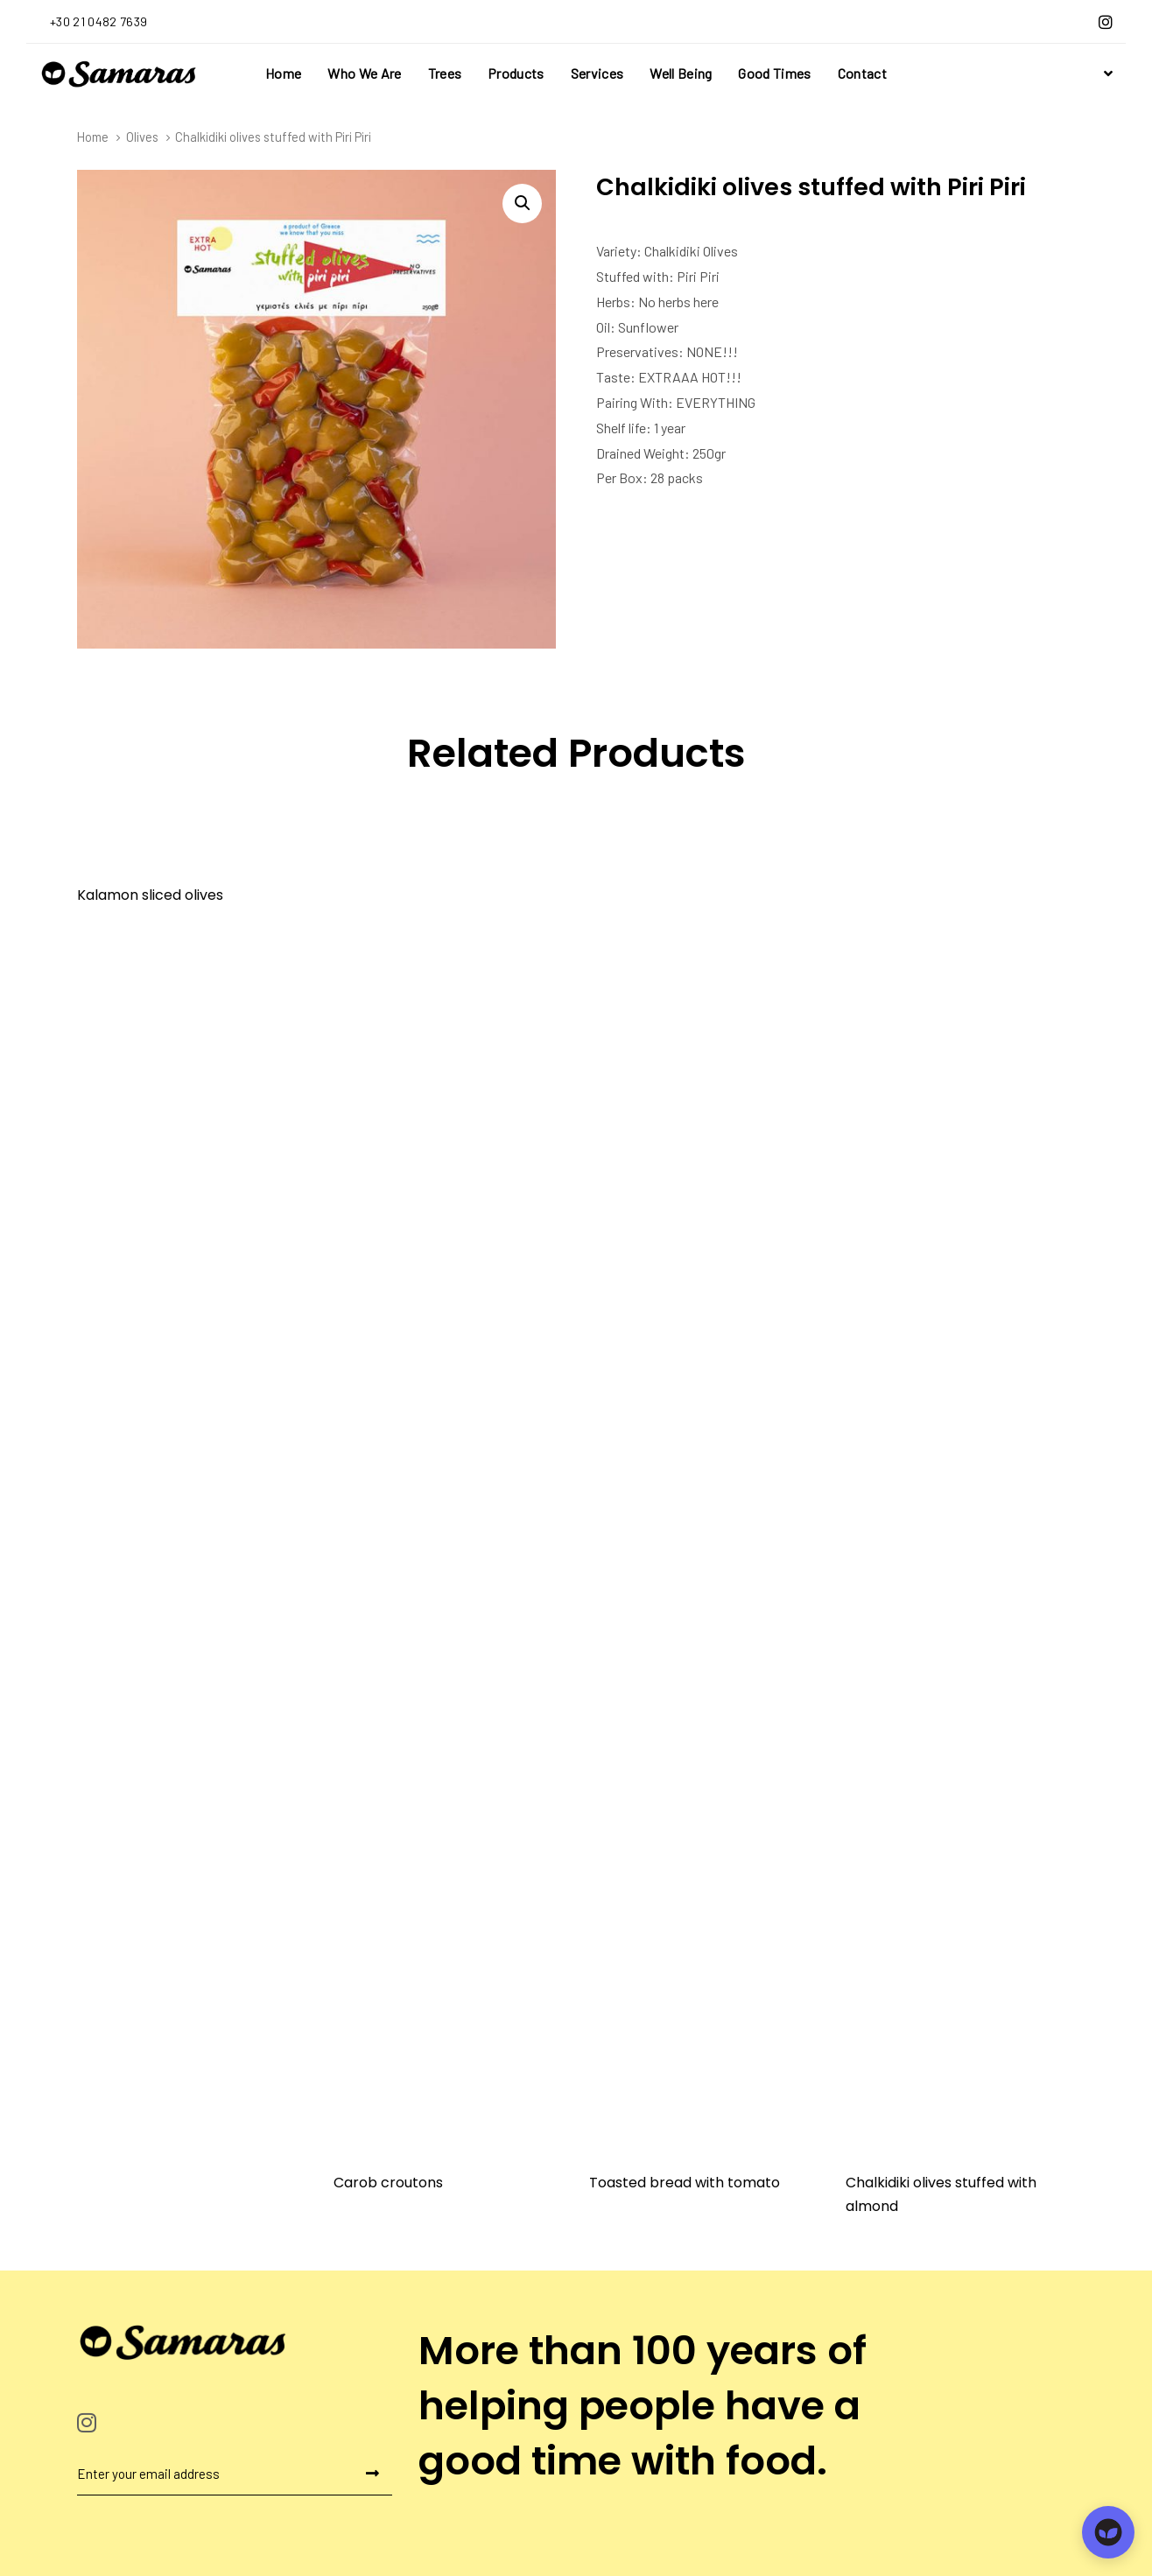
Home (93, 136)
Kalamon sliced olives (150, 895)
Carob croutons (388, 2182)
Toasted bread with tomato (684, 2182)
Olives (142, 136)
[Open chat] (1108, 2532)
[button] (1106, 74)
